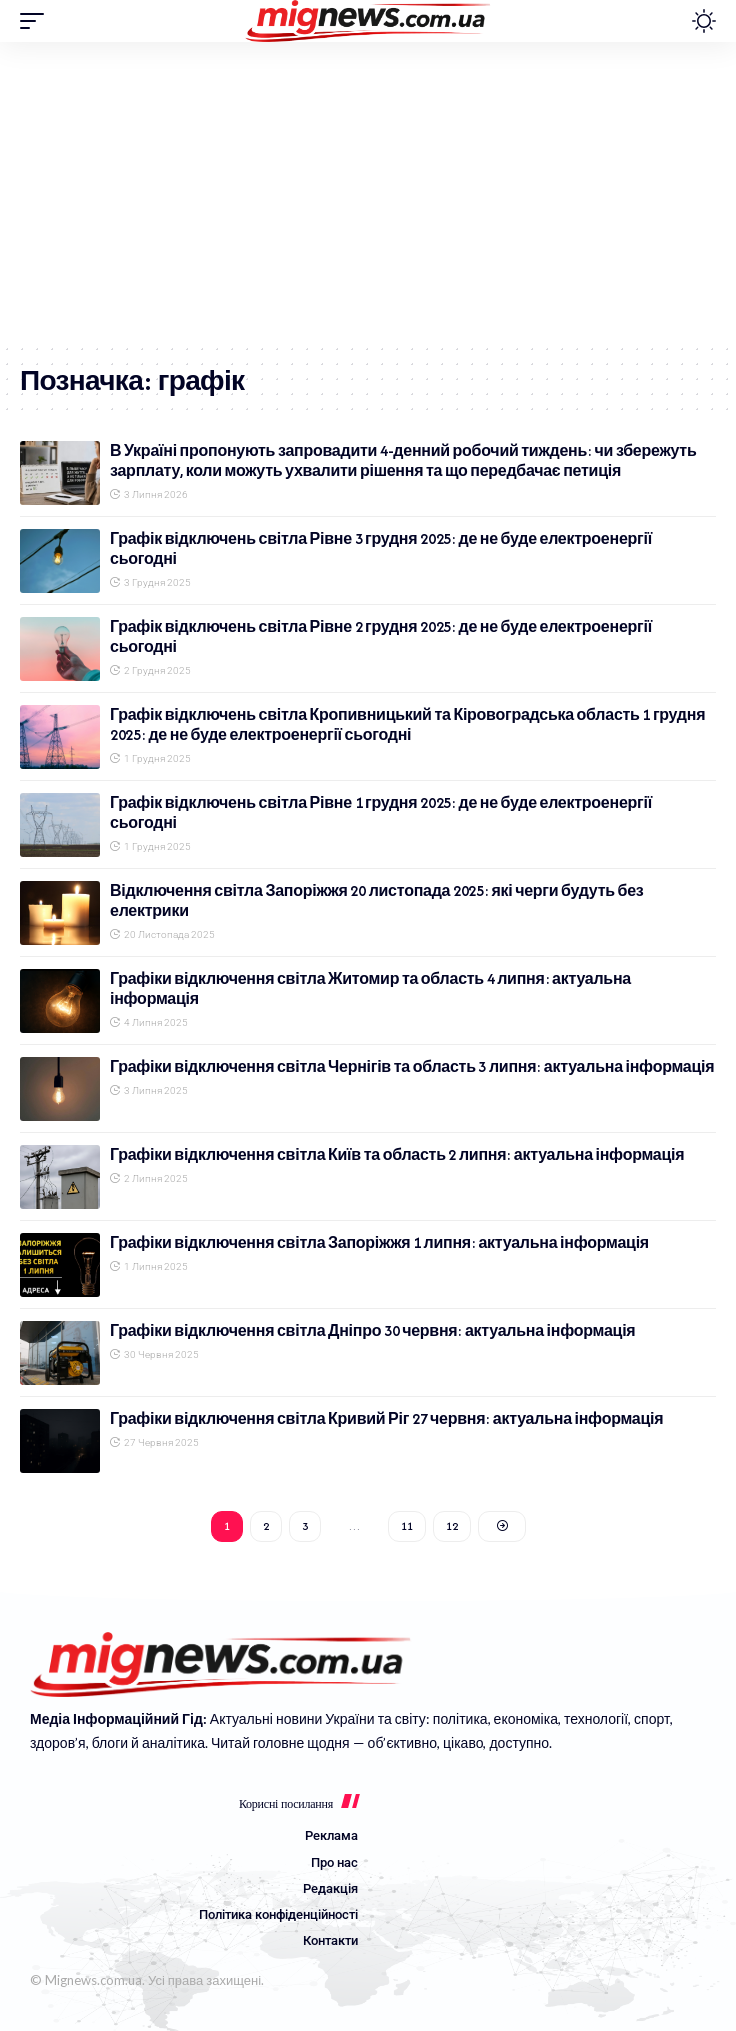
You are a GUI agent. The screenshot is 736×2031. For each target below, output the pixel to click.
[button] (37, 21)
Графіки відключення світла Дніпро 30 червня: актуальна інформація (372, 1330)
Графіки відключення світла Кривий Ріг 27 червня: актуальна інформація (386, 1418)
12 (452, 1526)
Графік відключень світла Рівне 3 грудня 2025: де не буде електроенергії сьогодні (381, 548)
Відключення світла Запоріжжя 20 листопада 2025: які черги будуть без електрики (377, 900)
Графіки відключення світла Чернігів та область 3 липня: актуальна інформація (412, 1066)
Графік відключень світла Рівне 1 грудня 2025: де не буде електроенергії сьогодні (381, 812)
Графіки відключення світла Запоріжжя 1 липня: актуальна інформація (379, 1242)
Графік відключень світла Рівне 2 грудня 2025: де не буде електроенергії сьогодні (381, 636)
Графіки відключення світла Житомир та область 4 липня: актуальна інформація (370, 988)
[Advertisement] (368, 192)
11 (407, 1526)
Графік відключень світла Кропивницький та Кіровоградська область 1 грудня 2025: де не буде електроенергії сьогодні (407, 724)
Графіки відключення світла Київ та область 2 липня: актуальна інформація (397, 1154)
